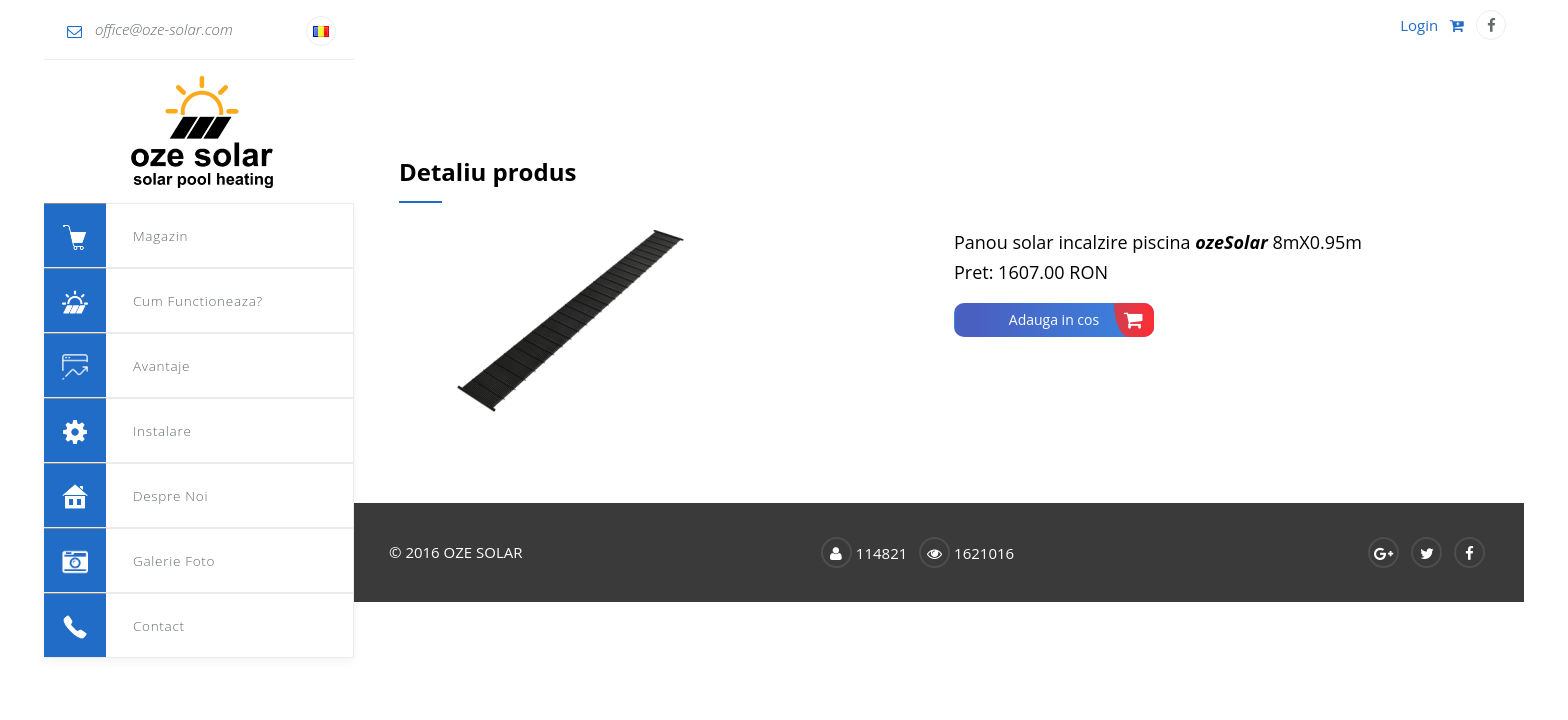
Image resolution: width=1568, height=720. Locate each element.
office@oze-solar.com (150, 29)
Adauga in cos (1081, 320)
